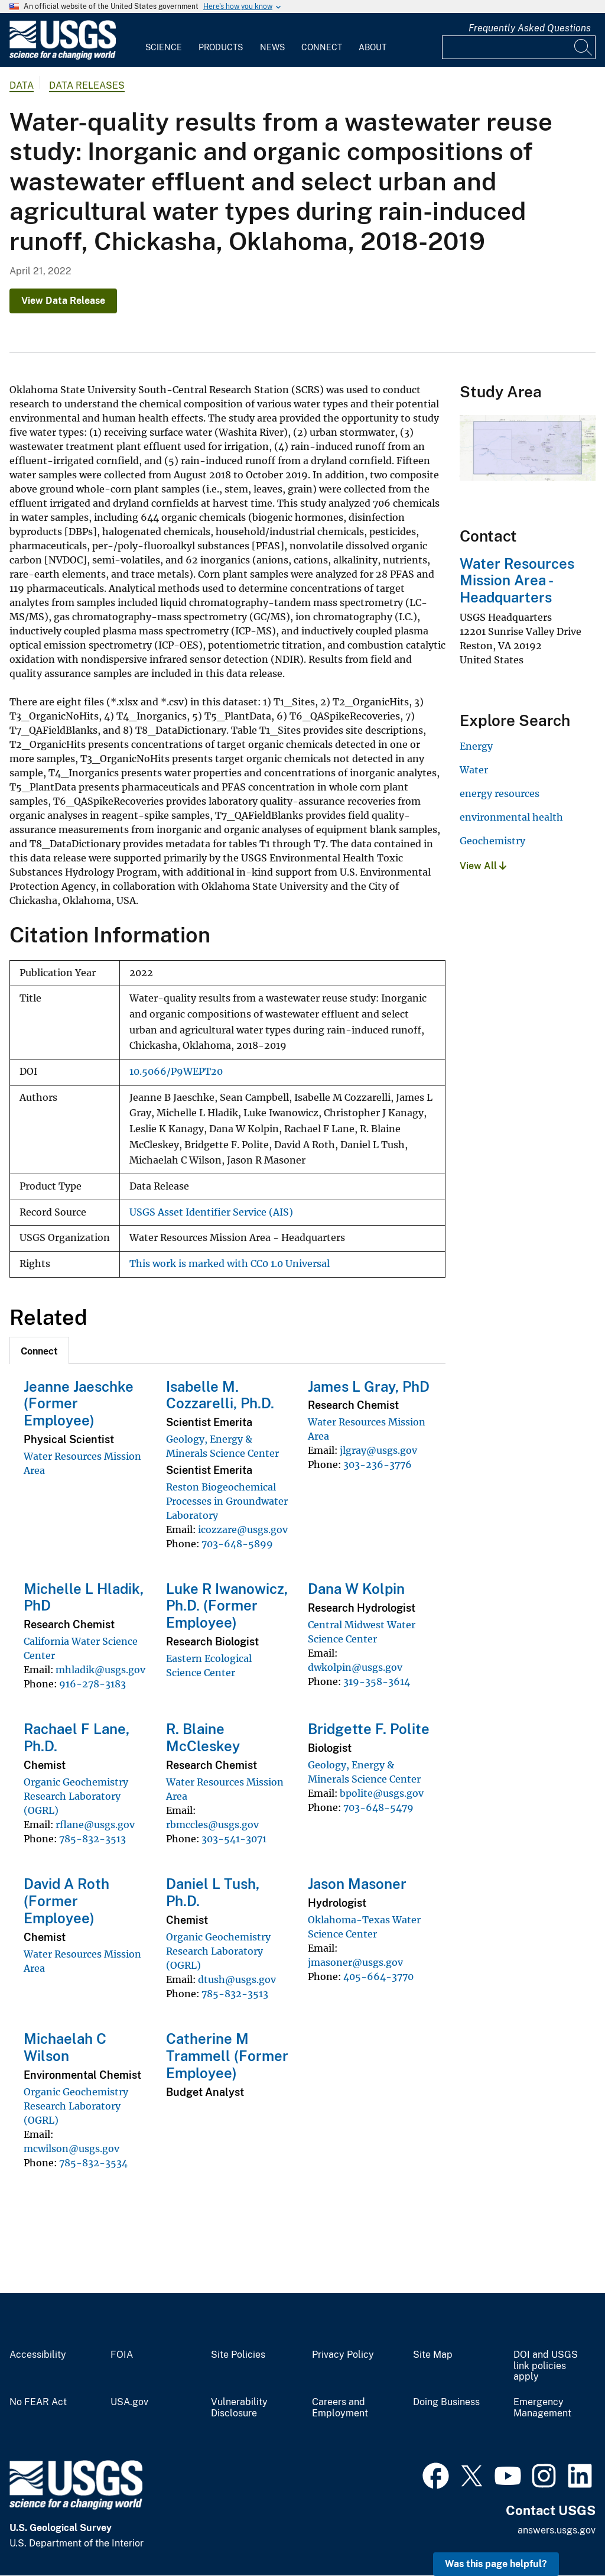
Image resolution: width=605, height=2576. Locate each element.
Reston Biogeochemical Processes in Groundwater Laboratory (227, 1501)
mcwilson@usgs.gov (71, 2148)
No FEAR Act (38, 2402)
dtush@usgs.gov (237, 1979)
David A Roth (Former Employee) (66, 1900)
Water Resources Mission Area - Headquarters (517, 580)
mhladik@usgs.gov (100, 1670)
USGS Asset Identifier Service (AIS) (211, 1212)
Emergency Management (542, 2408)
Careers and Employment (340, 2408)
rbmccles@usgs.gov (212, 1824)
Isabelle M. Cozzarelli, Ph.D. (220, 1395)
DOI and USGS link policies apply (545, 2366)
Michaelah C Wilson (65, 2047)
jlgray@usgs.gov (378, 1450)
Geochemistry (492, 841)
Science (163, 47)
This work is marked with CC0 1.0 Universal (229, 1263)
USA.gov (129, 2402)
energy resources (499, 793)
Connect (321, 47)
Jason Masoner (357, 1883)
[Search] (584, 47)
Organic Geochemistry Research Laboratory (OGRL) (76, 1796)
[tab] (39, 1350)
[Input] (519, 47)
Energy (476, 746)
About (372, 47)
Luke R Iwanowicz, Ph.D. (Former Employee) (227, 1605)
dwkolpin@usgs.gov (355, 1667)
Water (474, 770)
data (21, 85)
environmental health (511, 817)
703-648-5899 (237, 1544)
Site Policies (238, 2355)
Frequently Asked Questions (530, 28)
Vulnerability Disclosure (239, 2408)
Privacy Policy (343, 2355)
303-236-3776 (377, 1464)
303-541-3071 (233, 1839)
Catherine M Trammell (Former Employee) (227, 2055)
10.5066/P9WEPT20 (176, 1071)
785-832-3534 (93, 2163)
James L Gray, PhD (369, 1386)
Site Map (433, 2355)
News (272, 47)
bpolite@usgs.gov (382, 1793)
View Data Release (63, 300)
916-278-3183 (92, 1684)
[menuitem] (163, 40)
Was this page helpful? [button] (496, 2563)
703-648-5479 (378, 1807)
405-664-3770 (378, 1976)
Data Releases (87, 85)
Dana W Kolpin (356, 1588)
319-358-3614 (376, 1681)
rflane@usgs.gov (95, 1824)
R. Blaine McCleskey (203, 1737)
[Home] (62, 57)
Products (221, 47)
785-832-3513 (92, 1839)
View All (483, 865)
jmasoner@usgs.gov (355, 1962)
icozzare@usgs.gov (243, 1529)
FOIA (121, 2355)
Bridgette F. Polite (369, 1728)
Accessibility (37, 2355)
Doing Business (446, 2402)
